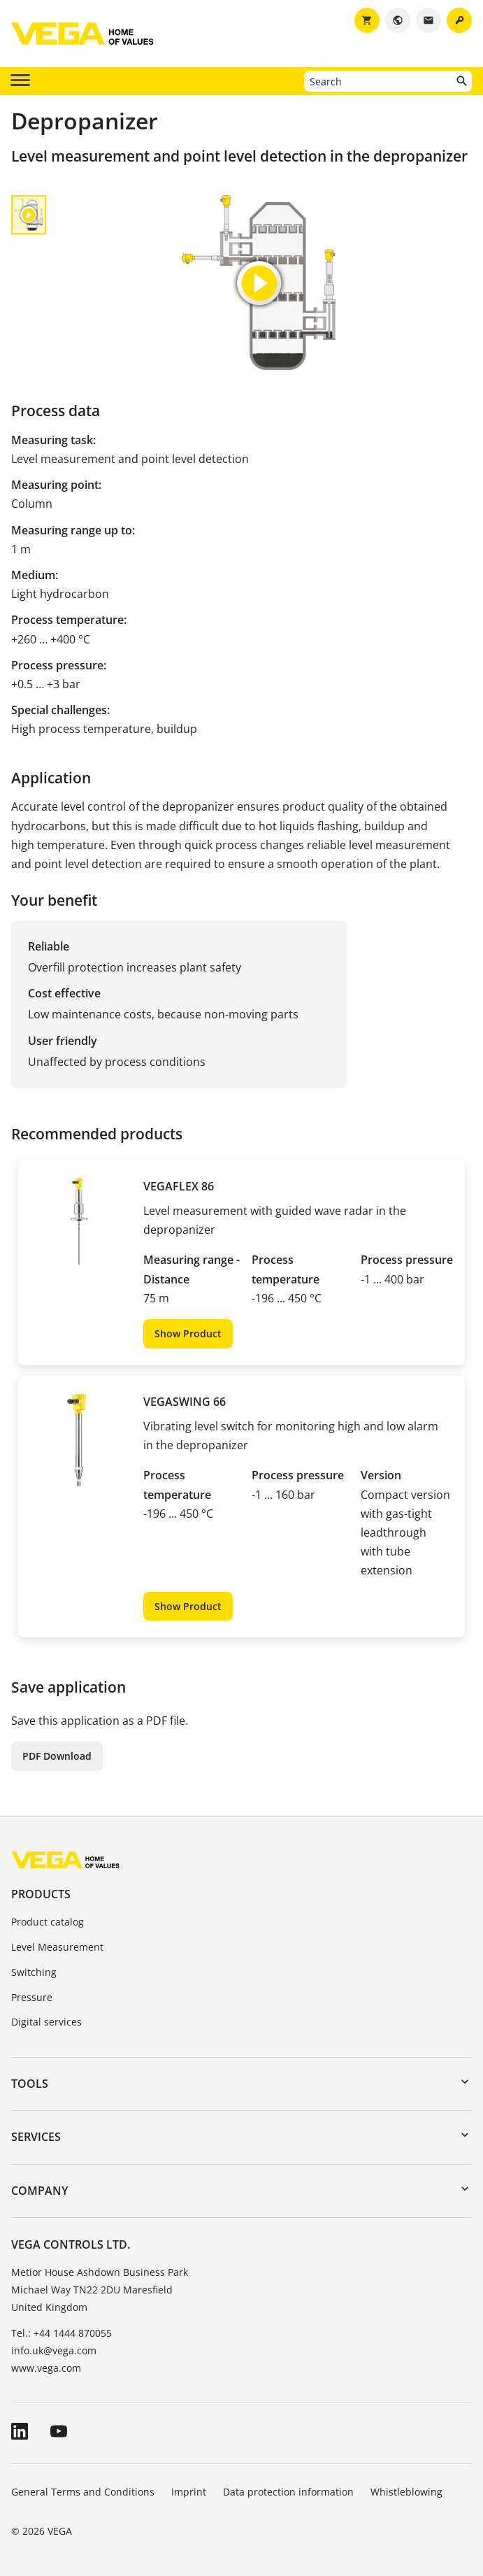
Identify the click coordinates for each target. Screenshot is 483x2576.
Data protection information (288, 2491)
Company (39, 2190)
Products (41, 1894)
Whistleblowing (406, 2491)
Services (36, 2136)
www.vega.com (46, 2368)
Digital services (46, 2021)
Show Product (188, 1333)
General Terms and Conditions (82, 2491)
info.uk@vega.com (53, 2350)
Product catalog (47, 1921)
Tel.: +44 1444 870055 (61, 2333)
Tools (29, 2083)
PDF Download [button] (57, 1756)
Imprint (188, 2491)
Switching (34, 1972)
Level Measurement (57, 1947)
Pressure (31, 1997)
